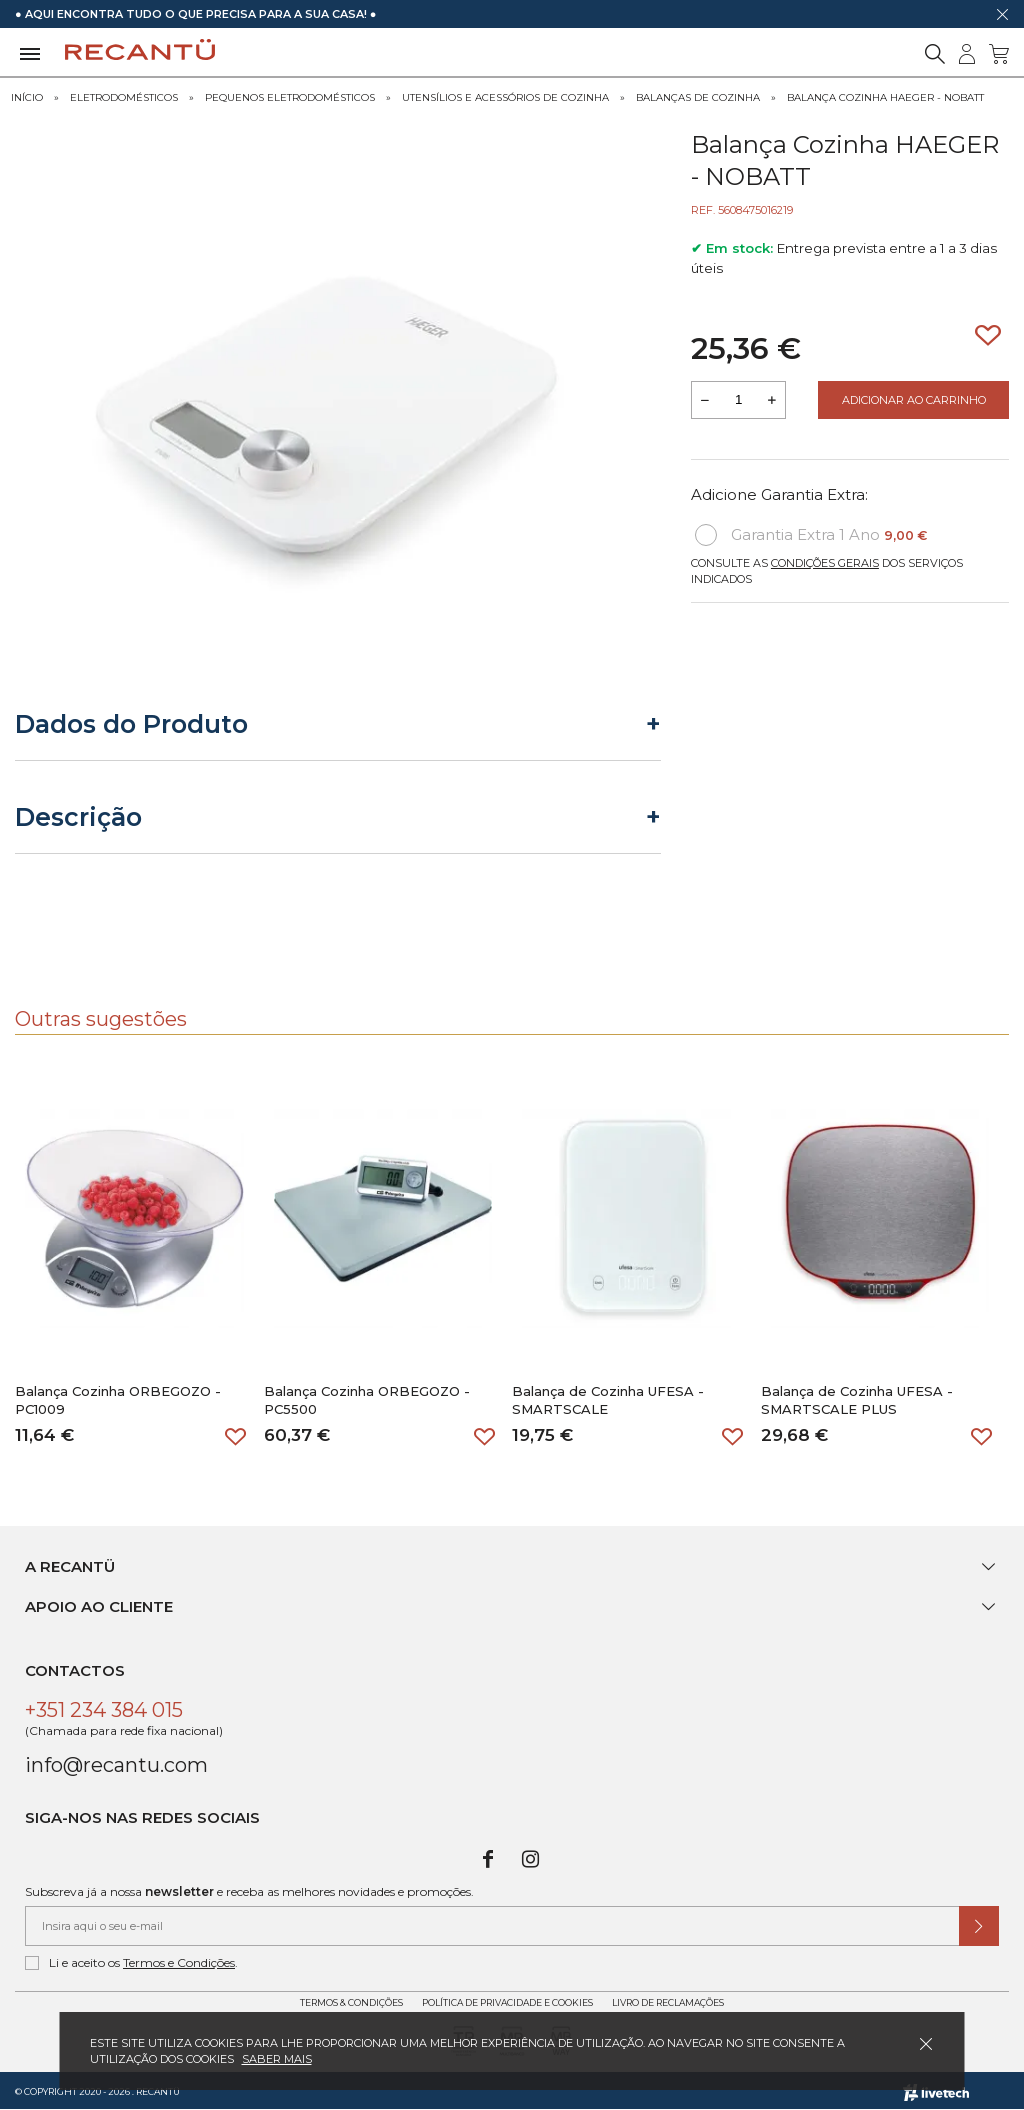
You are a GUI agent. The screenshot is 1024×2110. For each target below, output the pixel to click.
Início (27, 97)
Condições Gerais (825, 563)
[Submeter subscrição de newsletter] (979, 1926)
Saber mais (277, 2059)
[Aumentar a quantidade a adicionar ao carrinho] (772, 400)
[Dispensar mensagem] (1002, 14)
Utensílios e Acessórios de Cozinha (505, 97)
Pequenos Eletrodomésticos (290, 97)
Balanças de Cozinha (698, 97)
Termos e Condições (179, 1962)
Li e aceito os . (131, 1963)
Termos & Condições (351, 2002)
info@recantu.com (116, 1765)
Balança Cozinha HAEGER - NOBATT (885, 97)
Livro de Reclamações (668, 2002)
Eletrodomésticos (124, 97)
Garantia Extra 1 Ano (811, 535)
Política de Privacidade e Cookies (507, 2002)
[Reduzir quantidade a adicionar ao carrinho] (705, 400)
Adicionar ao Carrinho (914, 400)
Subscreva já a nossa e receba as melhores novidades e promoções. (249, 1891)
